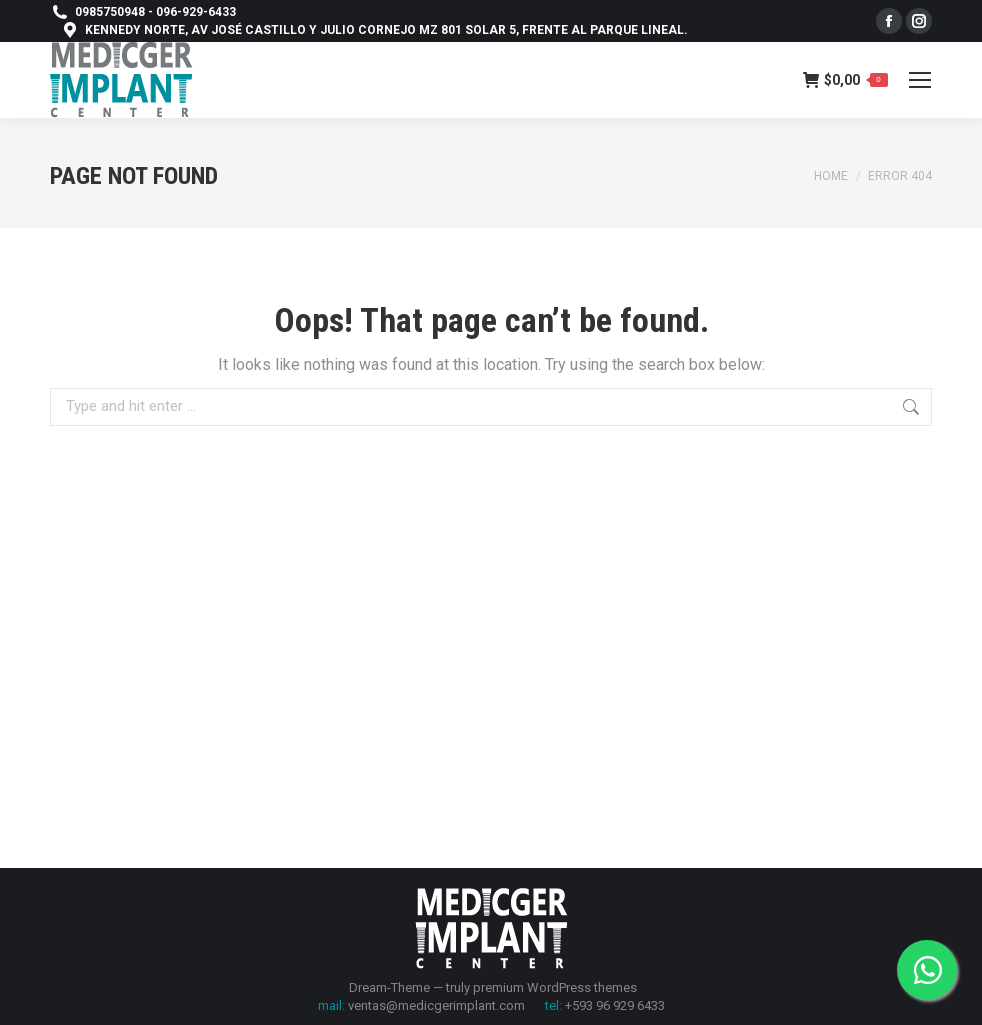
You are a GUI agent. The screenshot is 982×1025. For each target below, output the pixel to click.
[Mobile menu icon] (920, 80)
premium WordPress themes (555, 987)
